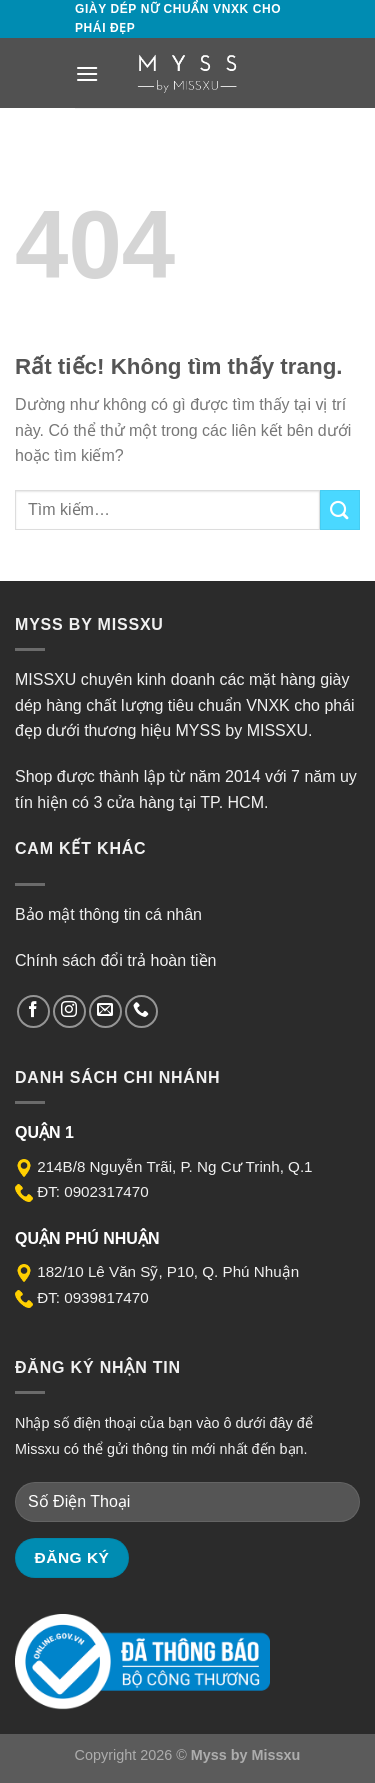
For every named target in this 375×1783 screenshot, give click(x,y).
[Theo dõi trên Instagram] (69, 1011)
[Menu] (87, 73)
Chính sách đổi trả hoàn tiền (115, 960)
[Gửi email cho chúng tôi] (105, 1011)
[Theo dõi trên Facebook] (33, 1011)
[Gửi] (340, 509)
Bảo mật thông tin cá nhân (108, 914)
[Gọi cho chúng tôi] (141, 1011)
